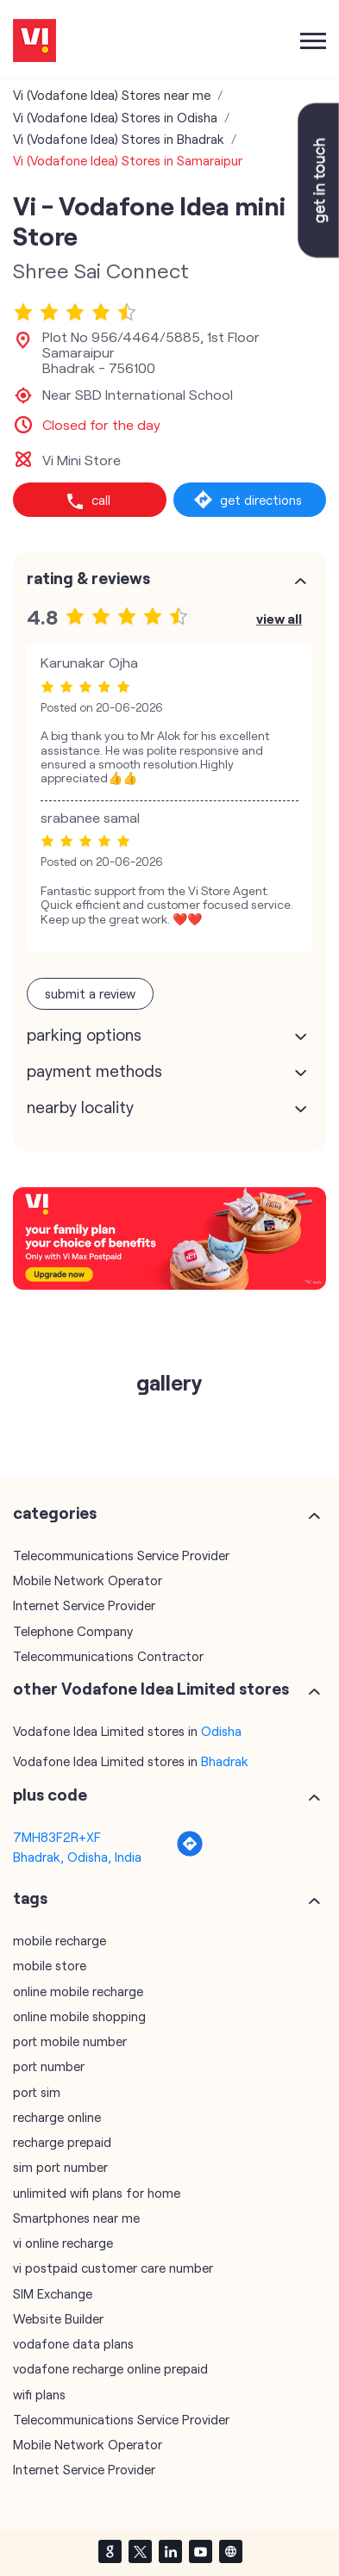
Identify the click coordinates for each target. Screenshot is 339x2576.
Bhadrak (224, 1756)
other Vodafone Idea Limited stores (151, 1683)
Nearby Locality (80, 1101)
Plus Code (50, 1789)
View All (279, 613)
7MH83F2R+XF (57, 1831)
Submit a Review (90, 988)
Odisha (221, 1725)
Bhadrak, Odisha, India (77, 1851)
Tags (30, 1892)
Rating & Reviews (88, 572)
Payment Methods (94, 1065)
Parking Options (84, 1029)
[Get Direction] (190, 1847)
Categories (55, 1507)
